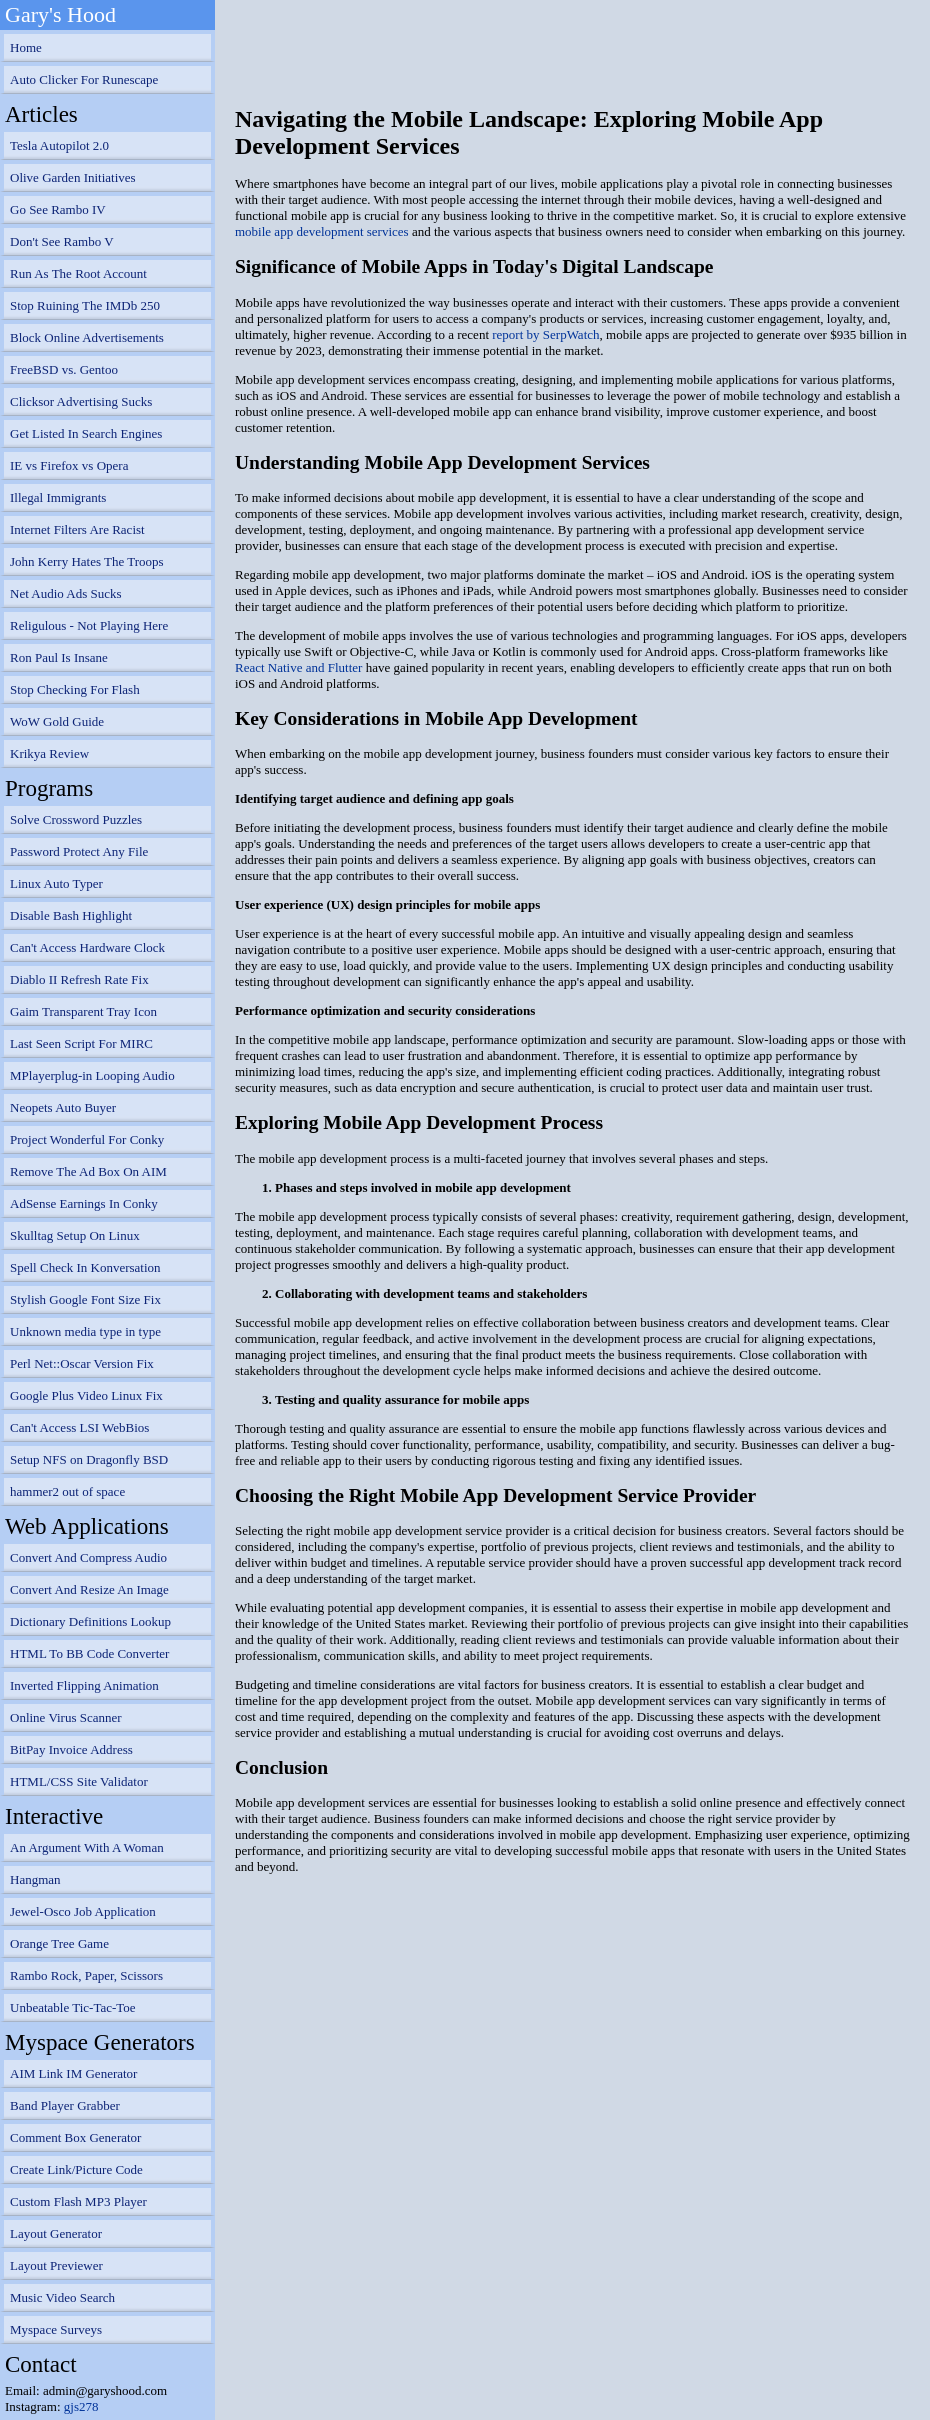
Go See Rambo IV (58, 209)
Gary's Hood (60, 14)
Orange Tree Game (59, 1943)
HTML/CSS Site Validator (79, 1781)
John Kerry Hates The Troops (87, 561)
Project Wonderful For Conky (87, 1139)
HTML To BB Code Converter (89, 1653)
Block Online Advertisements (87, 337)
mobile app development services (322, 231)
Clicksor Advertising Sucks (81, 401)
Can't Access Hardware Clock (87, 947)
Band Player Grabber (65, 2105)
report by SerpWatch (545, 334)
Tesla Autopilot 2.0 (59, 145)
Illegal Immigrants (58, 497)
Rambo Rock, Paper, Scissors (86, 1975)
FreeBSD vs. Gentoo (64, 369)
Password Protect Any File (79, 851)
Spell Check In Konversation (85, 1267)
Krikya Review (49, 753)
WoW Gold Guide (57, 721)
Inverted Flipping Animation (84, 1685)
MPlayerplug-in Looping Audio (92, 1075)
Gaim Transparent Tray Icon (83, 1011)
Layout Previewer (56, 2265)
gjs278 (81, 2406)
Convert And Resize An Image (89, 1589)
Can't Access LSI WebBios (79, 1427)
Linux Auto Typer (56, 883)
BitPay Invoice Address (71, 1749)
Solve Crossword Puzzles (76, 819)
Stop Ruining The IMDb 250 (85, 305)
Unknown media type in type (85, 1331)
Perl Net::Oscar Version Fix (82, 1363)
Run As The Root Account (78, 273)
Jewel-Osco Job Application (83, 1911)
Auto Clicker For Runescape (84, 79)
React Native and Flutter (298, 667)
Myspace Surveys (56, 2329)
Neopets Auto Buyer (63, 1107)
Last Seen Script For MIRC (81, 1043)
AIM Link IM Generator (73, 2073)
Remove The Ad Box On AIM (88, 1171)
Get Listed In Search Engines (86, 433)
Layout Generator (56, 2233)
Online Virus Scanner (66, 1717)
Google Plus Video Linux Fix (86, 1395)
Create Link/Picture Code (76, 2169)
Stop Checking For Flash (75, 689)
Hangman (35, 1879)
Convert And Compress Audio (88, 1557)
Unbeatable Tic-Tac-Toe (73, 2007)
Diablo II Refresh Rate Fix (79, 979)
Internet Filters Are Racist (77, 529)
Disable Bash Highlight (71, 915)
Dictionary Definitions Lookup (90, 1621)
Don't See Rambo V (62, 241)
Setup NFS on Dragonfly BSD (89, 1459)
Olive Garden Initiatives (73, 177)
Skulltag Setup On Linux (75, 1235)
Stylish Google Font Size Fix (85, 1299)
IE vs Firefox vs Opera (69, 465)
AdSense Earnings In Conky (84, 1203)
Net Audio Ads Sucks (66, 593)
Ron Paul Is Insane (59, 657)
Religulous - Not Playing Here (89, 625)
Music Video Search (62, 2297)
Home (26, 47)
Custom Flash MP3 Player (78, 2201)
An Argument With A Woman (87, 1847)
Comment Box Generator (75, 2137)
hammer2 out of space (67, 1491)
